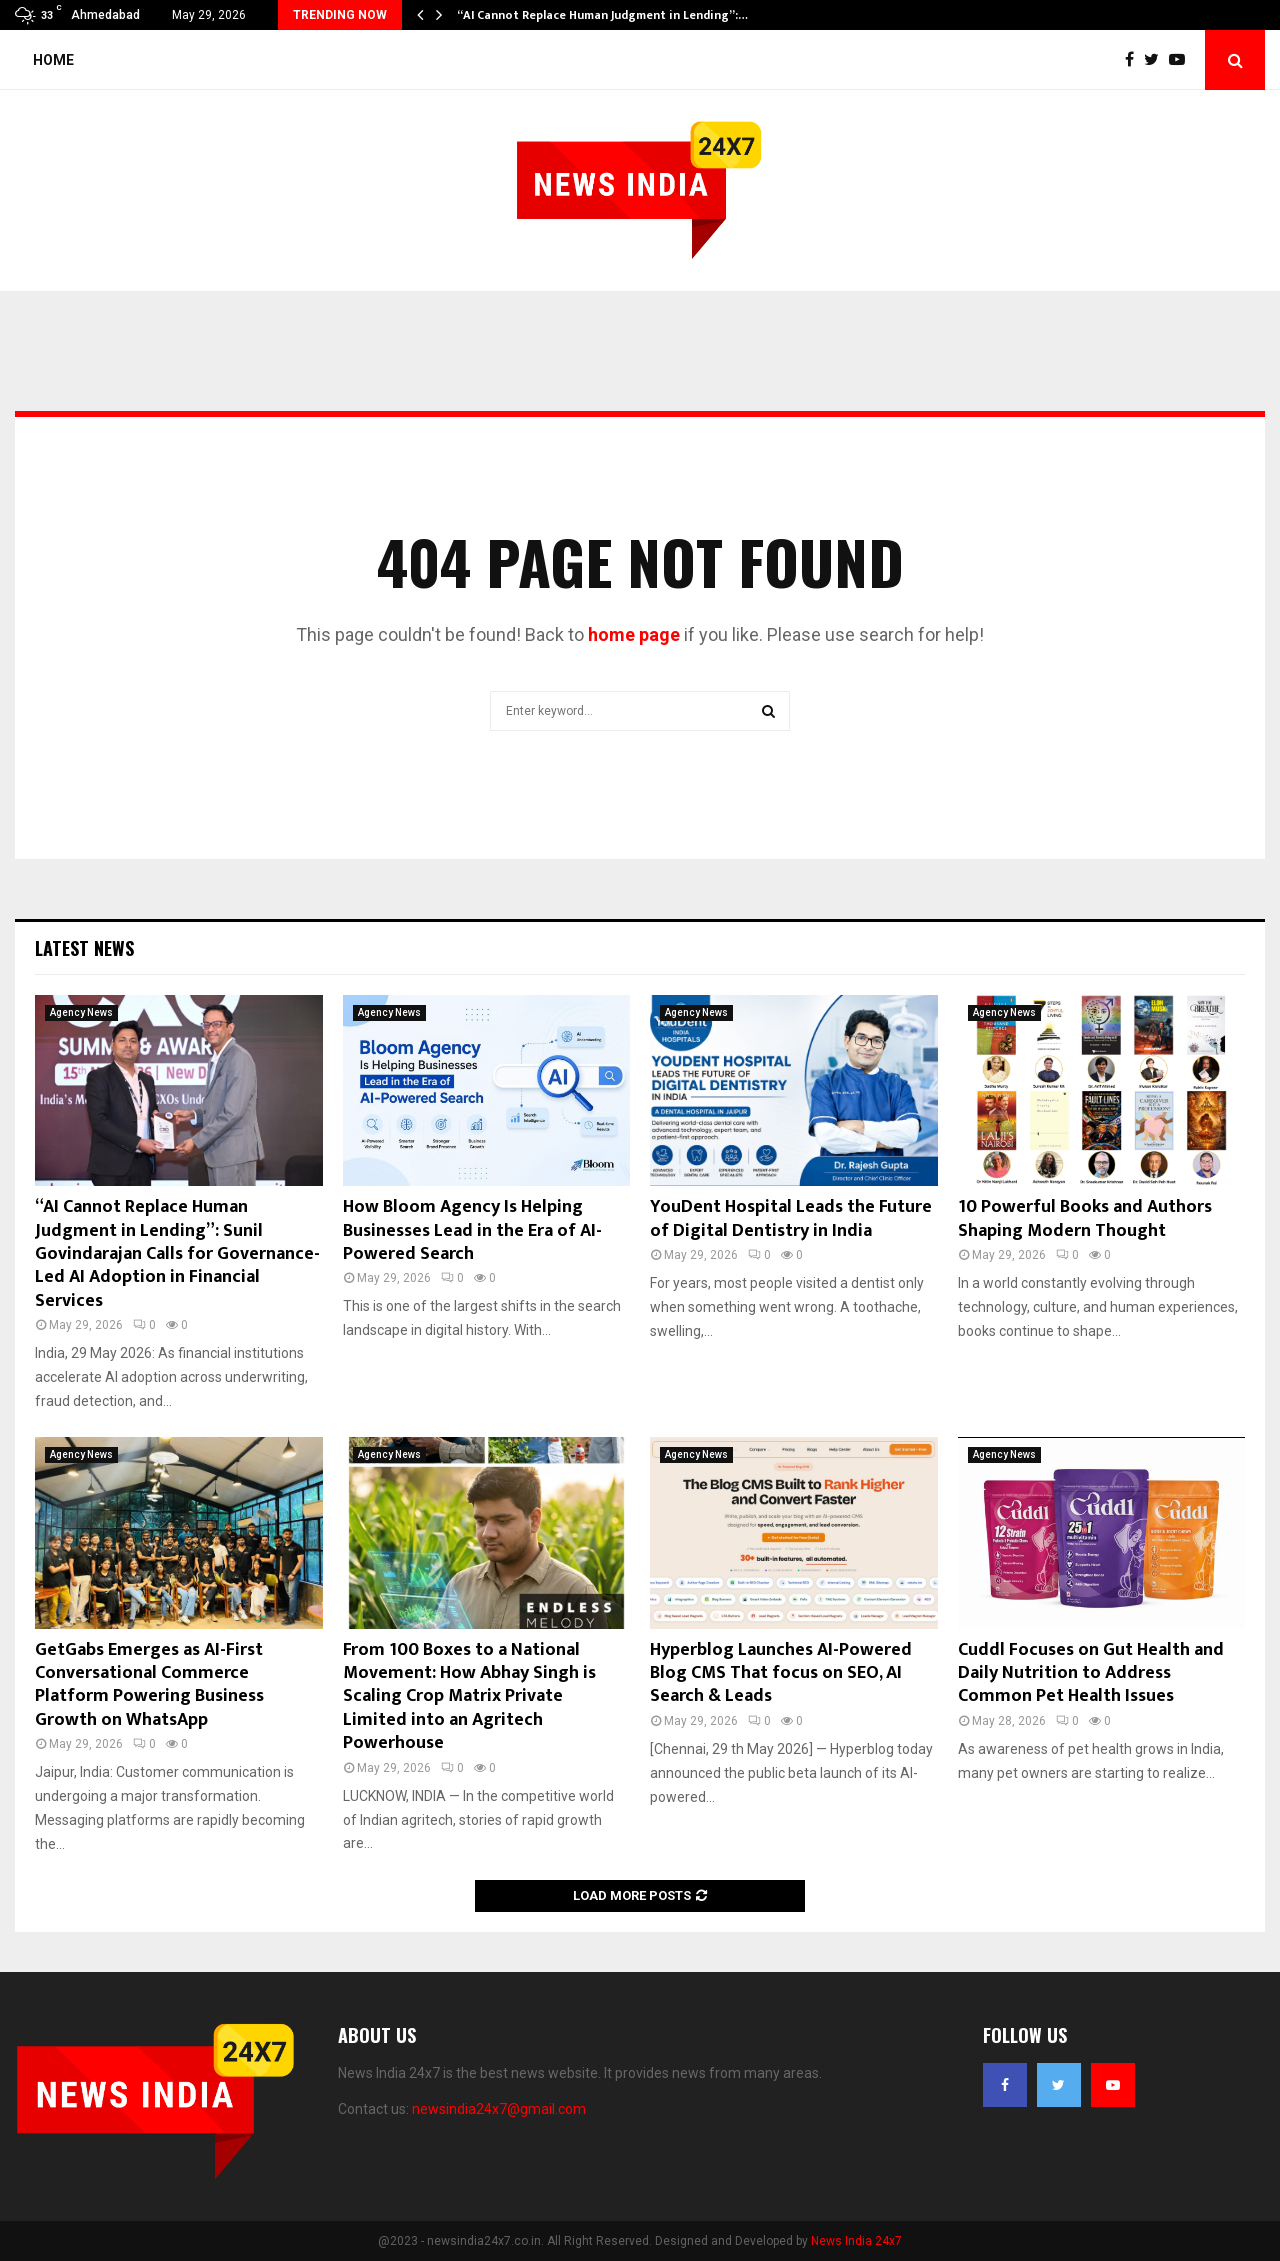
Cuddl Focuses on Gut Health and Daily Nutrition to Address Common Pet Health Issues (1091, 1673)
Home (53, 60)
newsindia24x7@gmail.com (499, 2109)
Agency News (81, 1012)
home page (634, 634)
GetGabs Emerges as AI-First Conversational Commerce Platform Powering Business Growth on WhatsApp (149, 1685)
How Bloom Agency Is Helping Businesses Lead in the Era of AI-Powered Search (472, 1230)
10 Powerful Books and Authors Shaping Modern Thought (1085, 1218)
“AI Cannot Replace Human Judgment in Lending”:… (602, 15)
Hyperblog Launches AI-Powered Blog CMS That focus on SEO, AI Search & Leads (781, 1673)
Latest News (84, 948)
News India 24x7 (856, 2241)
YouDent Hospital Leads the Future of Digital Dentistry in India (791, 1218)
